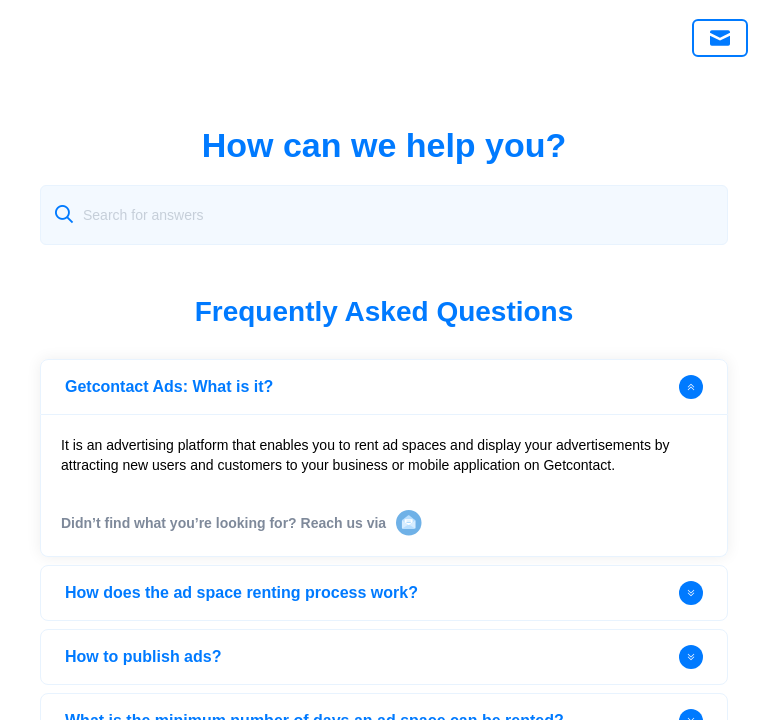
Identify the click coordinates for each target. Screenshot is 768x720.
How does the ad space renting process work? (384, 593)
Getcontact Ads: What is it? (384, 387)
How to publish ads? (384, 657)
